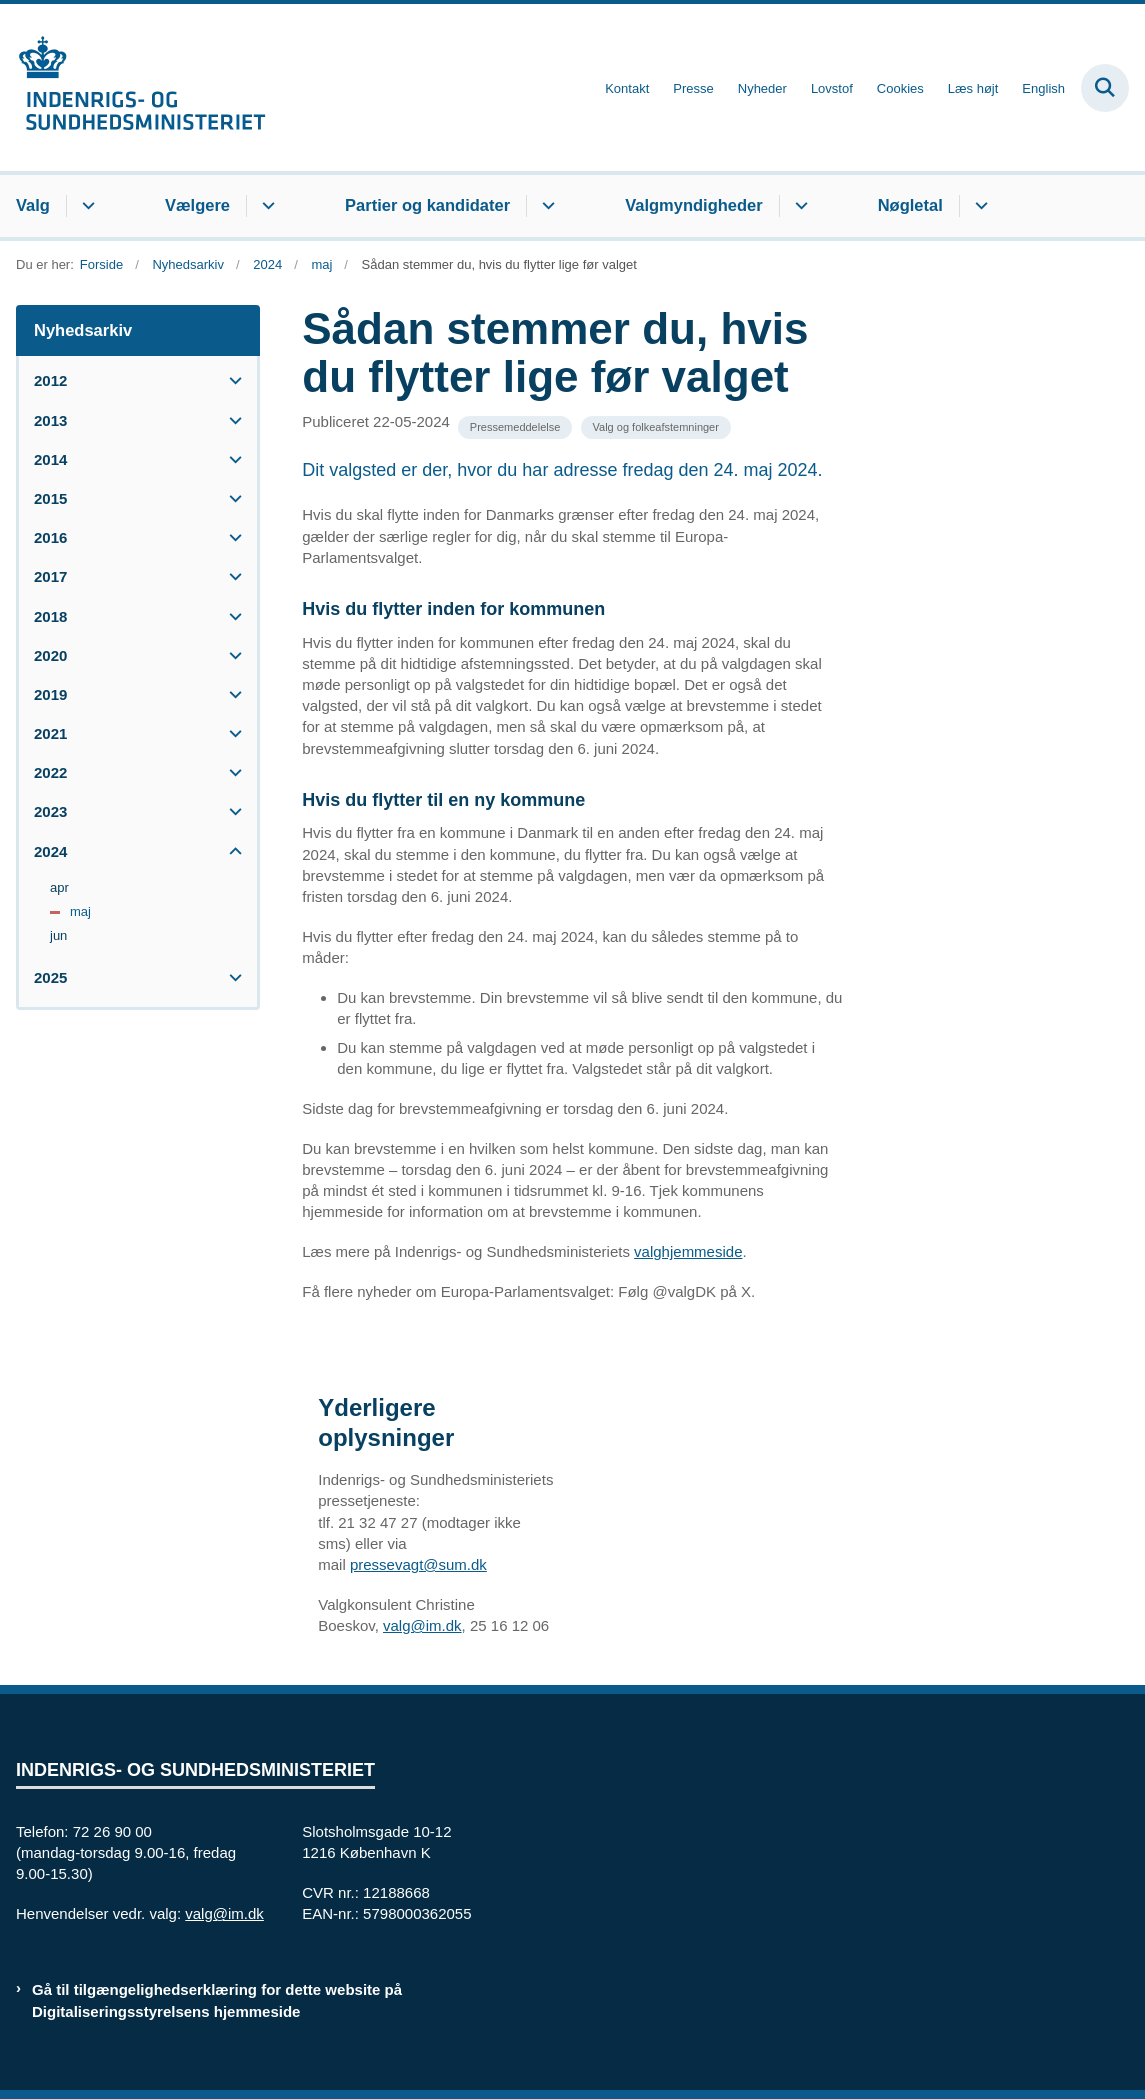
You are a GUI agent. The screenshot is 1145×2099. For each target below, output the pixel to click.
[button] (230, 380)
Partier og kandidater (427, 205)
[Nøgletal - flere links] (978, 206)
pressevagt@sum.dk (418, 1564)
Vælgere (197, 205)
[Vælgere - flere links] (265, 206)
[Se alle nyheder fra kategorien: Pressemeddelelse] (515, 427)
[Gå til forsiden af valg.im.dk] (133, 87)
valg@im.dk (422, 1625)
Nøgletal (910, 205)
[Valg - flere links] (85, 206)
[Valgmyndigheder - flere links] (798, 206)
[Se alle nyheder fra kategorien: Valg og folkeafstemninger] (656, 427)
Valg (33, 205)
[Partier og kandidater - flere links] (545, 206)
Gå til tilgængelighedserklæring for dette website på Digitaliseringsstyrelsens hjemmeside (217, 2000)
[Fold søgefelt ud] (1105, 88)
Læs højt (973, 89)
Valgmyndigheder (694, 205)
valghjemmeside (688, 1251)
